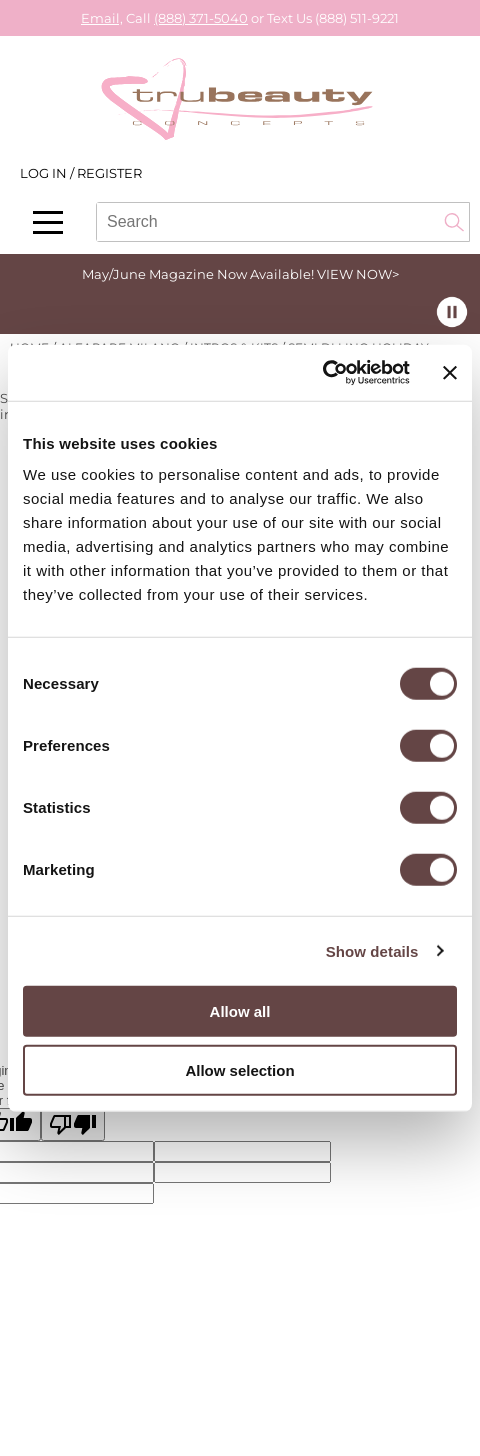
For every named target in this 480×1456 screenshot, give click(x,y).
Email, (102, 18)
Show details (372, 950)
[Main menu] (48, 222)
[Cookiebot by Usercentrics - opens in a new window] (322, 373)
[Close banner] (450, 373)
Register (109, 173)
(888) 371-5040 (201, 18)
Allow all (240, 1011)
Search (454, 222)
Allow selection (239, 1069)
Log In (45, 173)
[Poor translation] (73, 1124)
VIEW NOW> (358, 274)
